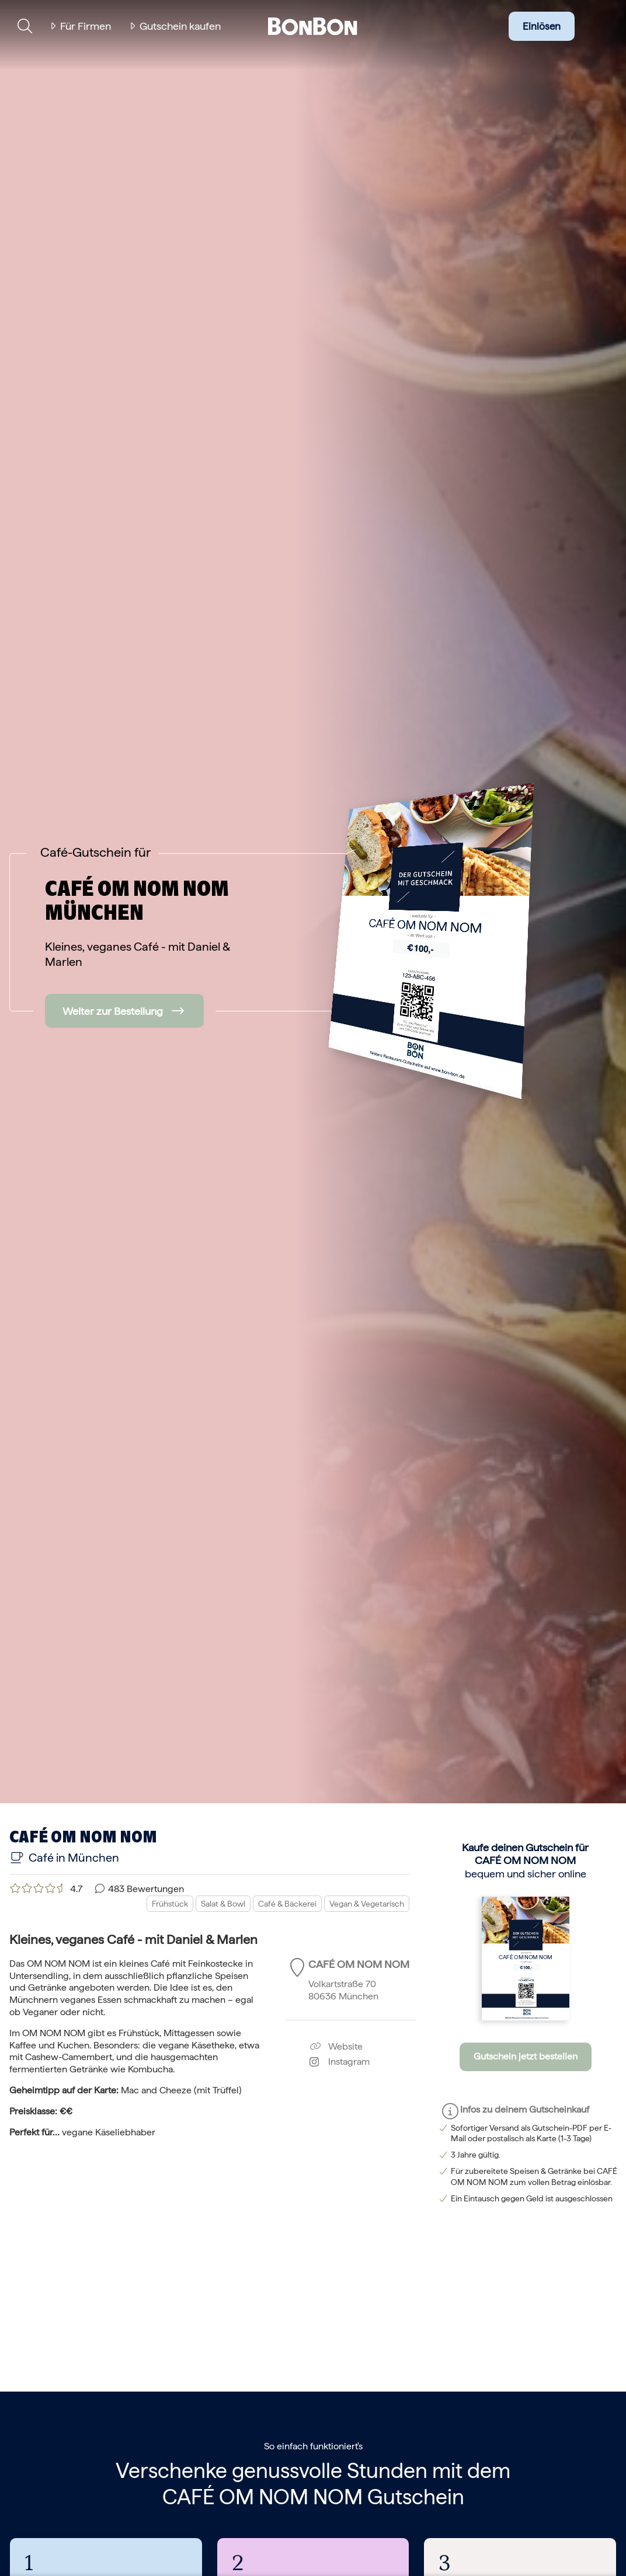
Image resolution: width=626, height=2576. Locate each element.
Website (336, 2046)
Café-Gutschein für (95, 852)
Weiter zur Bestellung (112, 1011)
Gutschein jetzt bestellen (526, 2056)
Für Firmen (85, 26)
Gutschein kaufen (180, 26)
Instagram (339, 2061)
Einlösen (542, 26)
